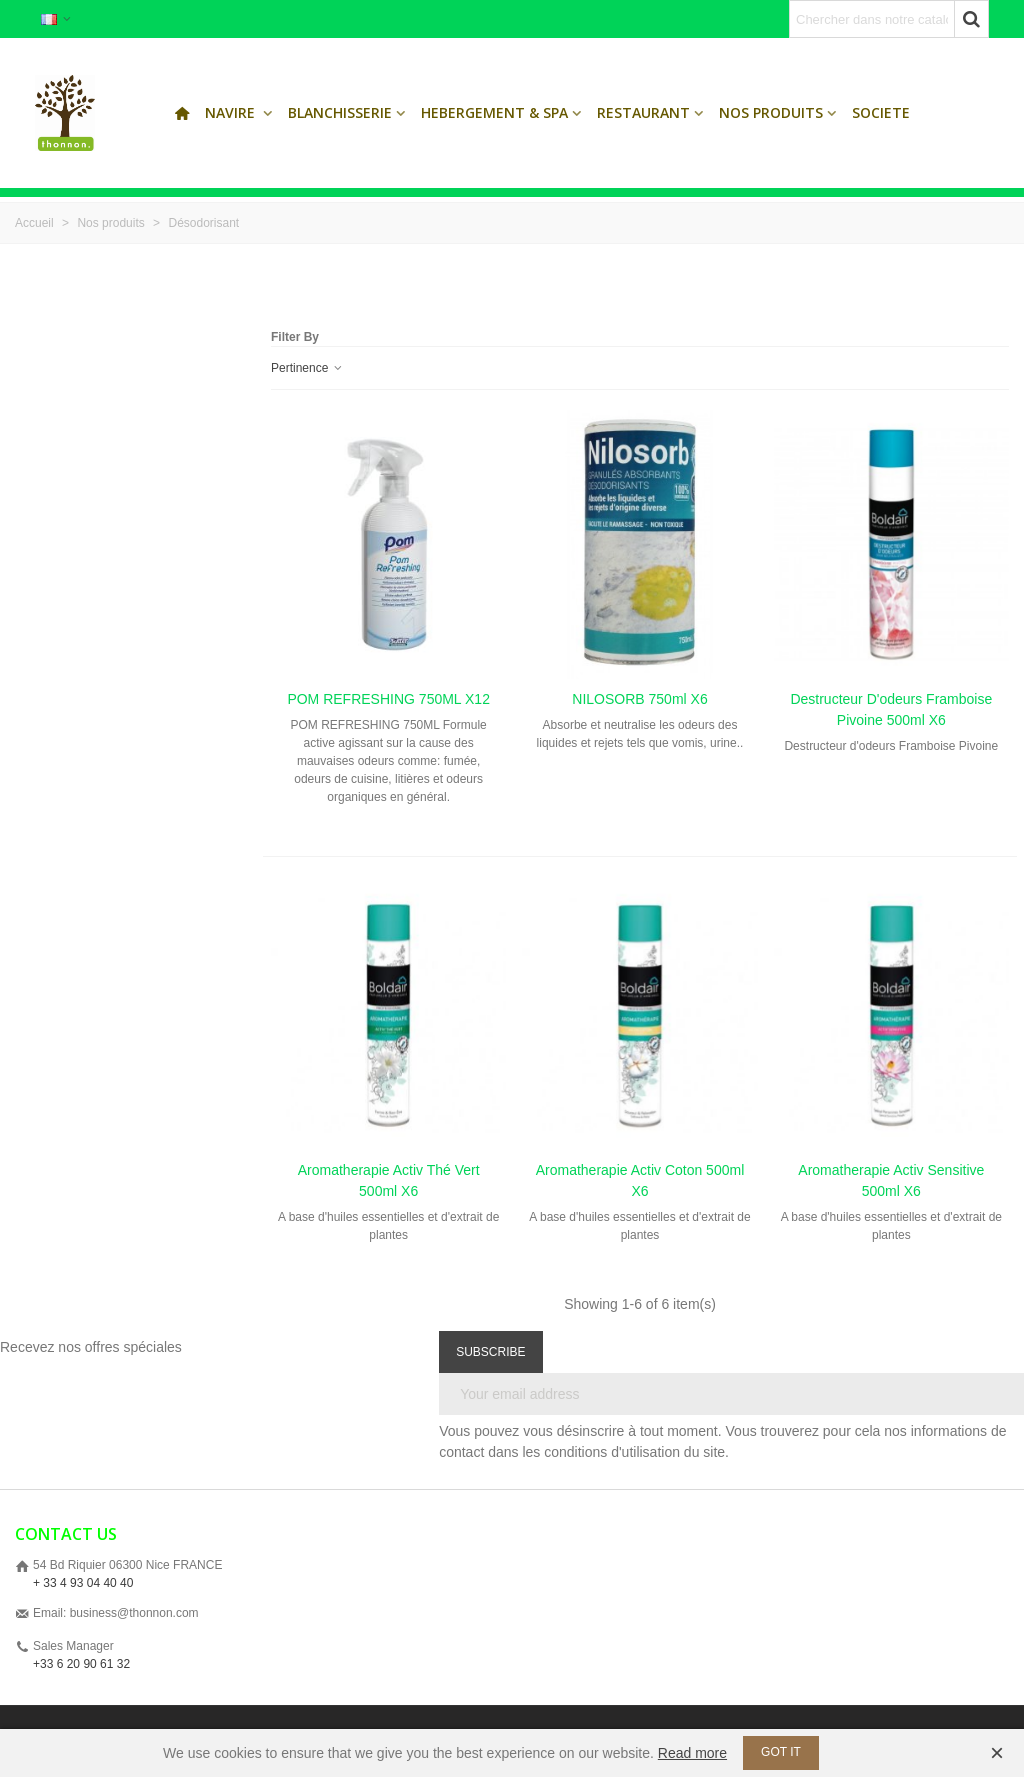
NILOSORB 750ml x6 (639, 699)
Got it (781, 1752)
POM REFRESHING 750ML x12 (388, 699)
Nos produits (771, 112)
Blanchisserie (340, 112)
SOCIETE (881, 112)
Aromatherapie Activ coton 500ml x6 (640, 1180)
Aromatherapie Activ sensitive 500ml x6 (891, 1180)
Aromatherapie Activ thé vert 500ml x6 (389, 1180)
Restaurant (643, 112)
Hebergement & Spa (494, 112)
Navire (232, 112)
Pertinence (307, 368)
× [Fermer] (997, 1752)
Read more (692, 1753)
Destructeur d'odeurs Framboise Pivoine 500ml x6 (891, 709)
